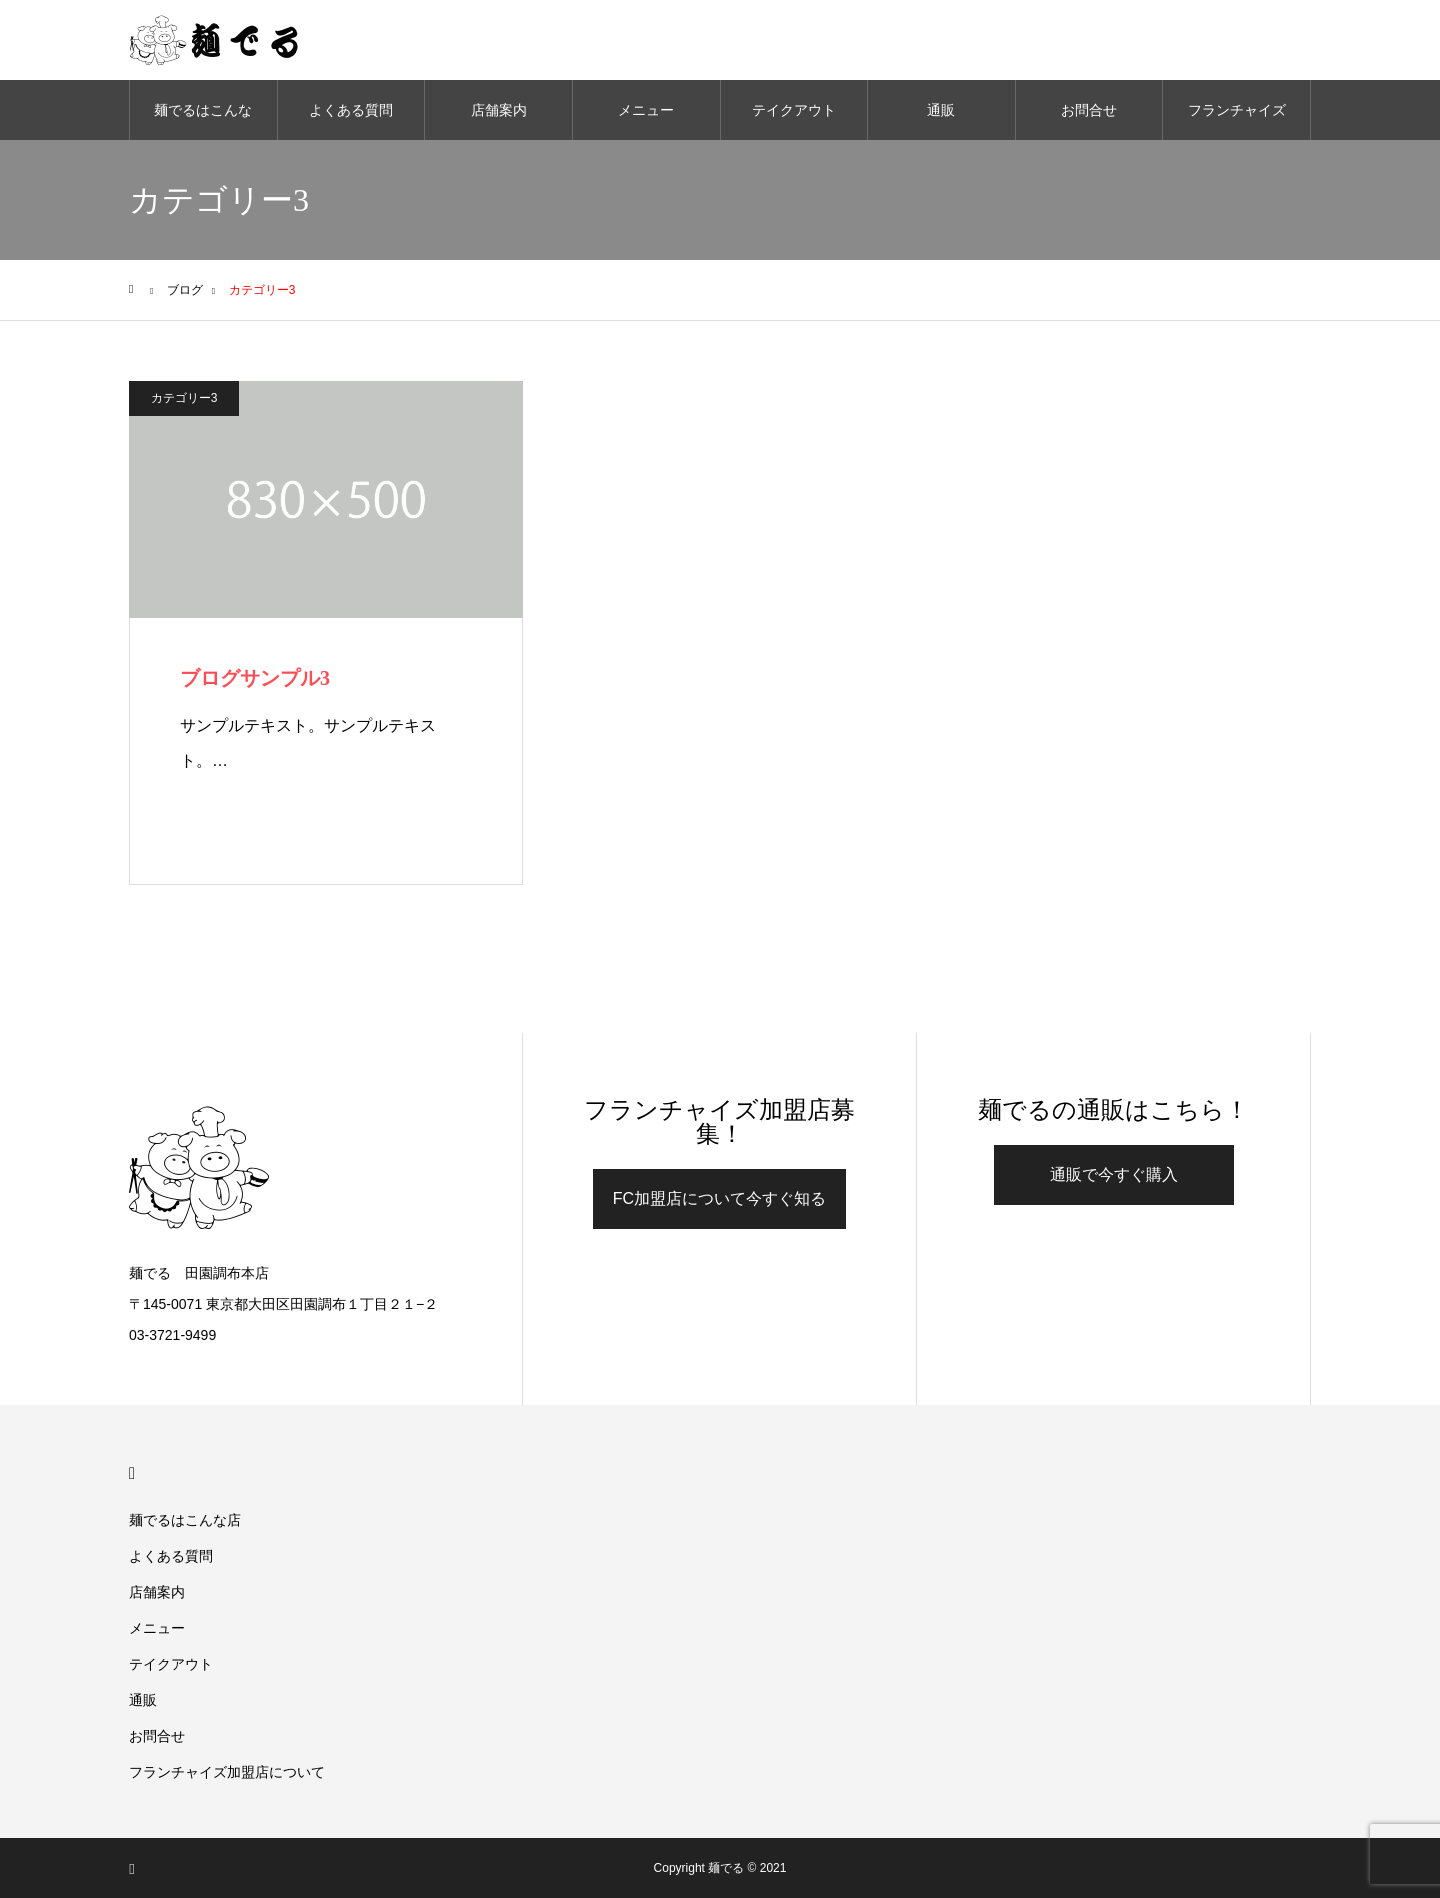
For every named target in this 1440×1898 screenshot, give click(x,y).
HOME (137, 1473)
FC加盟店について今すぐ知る (719, 1198)
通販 (941, 110)
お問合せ (1089, 110)
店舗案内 (499, 110)
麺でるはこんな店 (203, 121)
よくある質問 (351, 110)
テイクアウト (794, 110)
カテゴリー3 (184, 398)
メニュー (646, 110)
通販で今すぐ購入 (1114, 1174)
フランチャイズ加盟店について (1237, 121)
